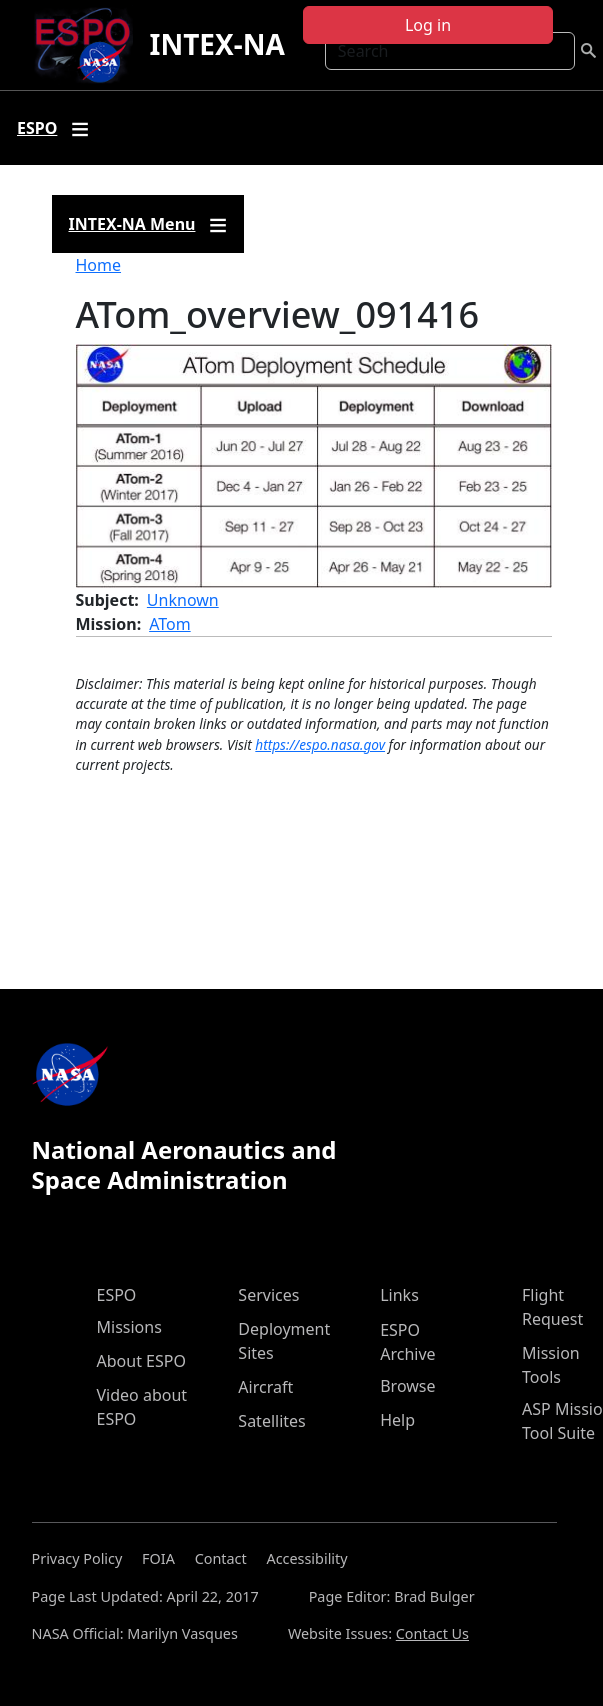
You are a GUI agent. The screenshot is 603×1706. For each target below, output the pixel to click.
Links (399, 1295)
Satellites (271, 1421)
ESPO (117, 1295)
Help (397, 1420)
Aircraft (265, 1387)
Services (268, 1295)
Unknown (183, 600)
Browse (407, 1386)
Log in (428, 25)
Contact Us (432, 1633)
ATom (170, 624)
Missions (129, 1327)
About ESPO (141, 1361)
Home (99, 265)
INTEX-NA (216, 44)
